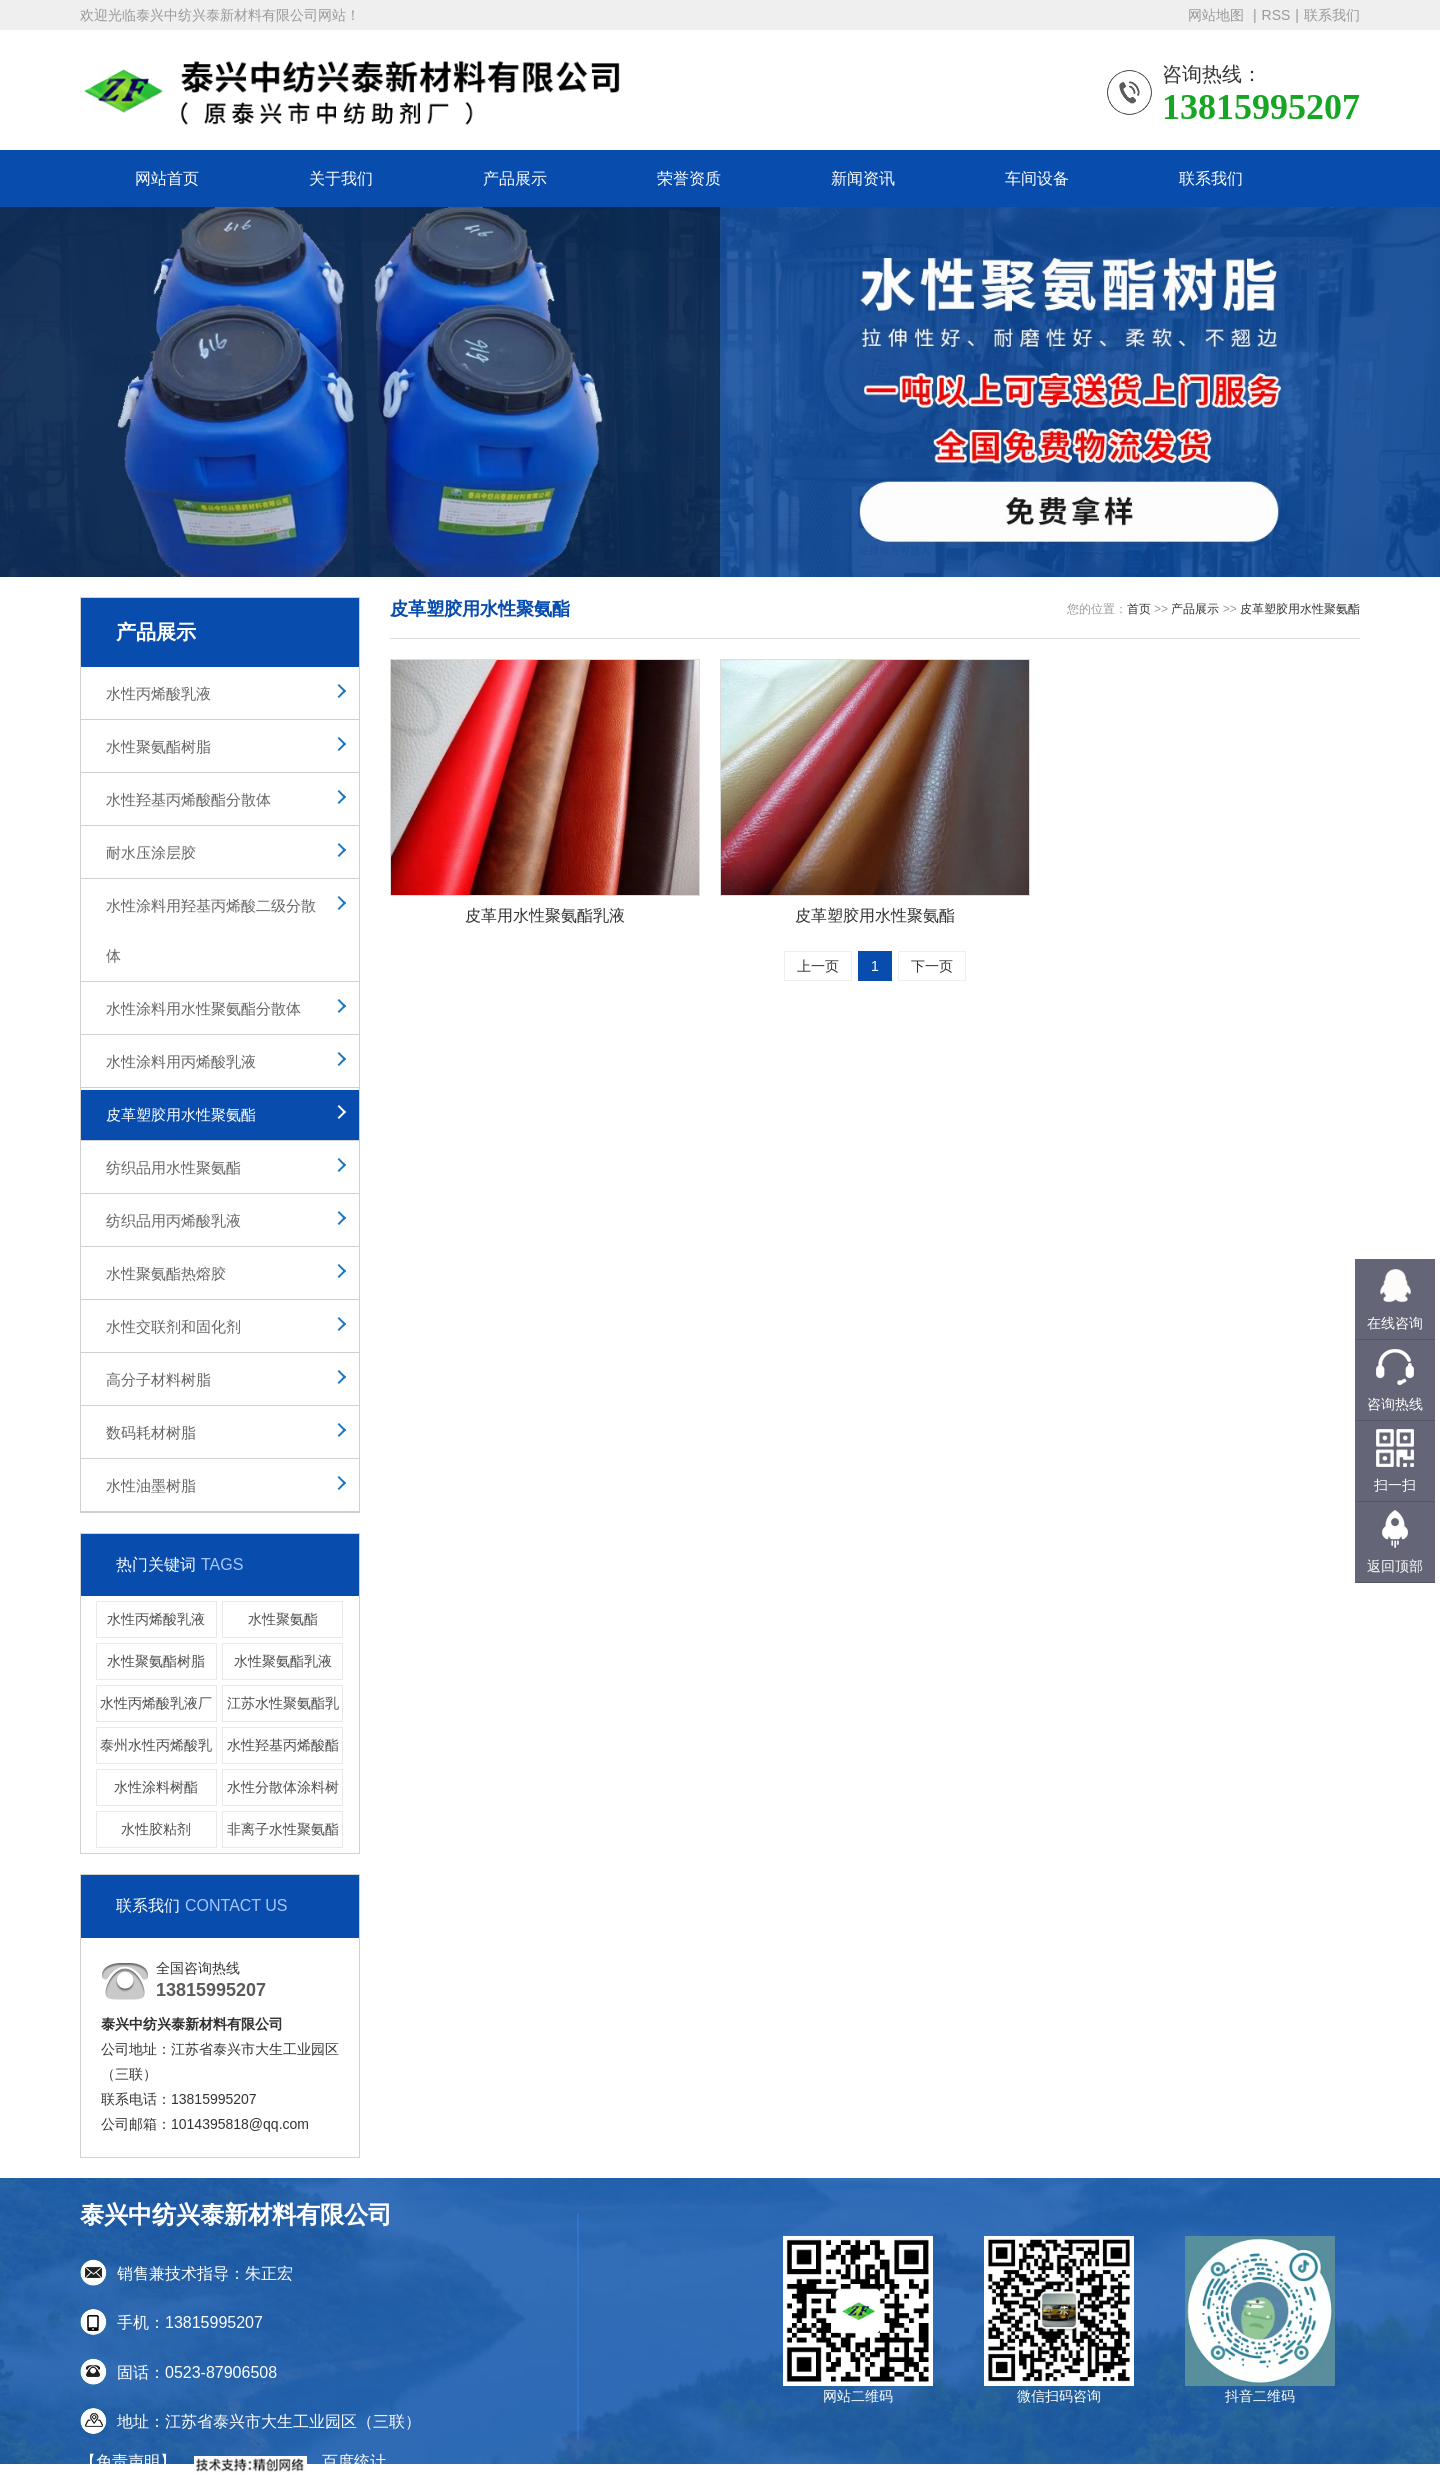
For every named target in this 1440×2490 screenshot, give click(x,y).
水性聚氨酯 (283, 1619)
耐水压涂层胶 (151, 852)
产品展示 (515, 178)
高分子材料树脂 (158, 1379)
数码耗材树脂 (151, 1432)
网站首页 (167, 178)
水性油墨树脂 (151, 1485)
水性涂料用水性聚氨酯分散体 (203, 1008)
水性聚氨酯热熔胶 (166, 1273)
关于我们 (341, 178)
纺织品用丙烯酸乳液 (173, 1220)
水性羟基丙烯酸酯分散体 (188, 799)
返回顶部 (1395, 1566)
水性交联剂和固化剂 (173, 1326)
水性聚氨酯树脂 (158, 746)
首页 (1139, 609)
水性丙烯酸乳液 (158, 693)
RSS (1276, 15)
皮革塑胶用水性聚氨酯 (181, 1114)
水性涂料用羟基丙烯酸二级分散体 (211, 930)
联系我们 (1332, 15)
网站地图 (1218, 15)
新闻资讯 (863, 178)
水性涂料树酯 (156, 1787)
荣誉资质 (689, 178)
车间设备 (1037, 178)
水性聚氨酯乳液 (283, 1661)
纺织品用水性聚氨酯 (173, 1167)
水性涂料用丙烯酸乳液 (181, 1061)
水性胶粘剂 (156, 1829)
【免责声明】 (128, 2461)
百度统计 (354, 2461)
